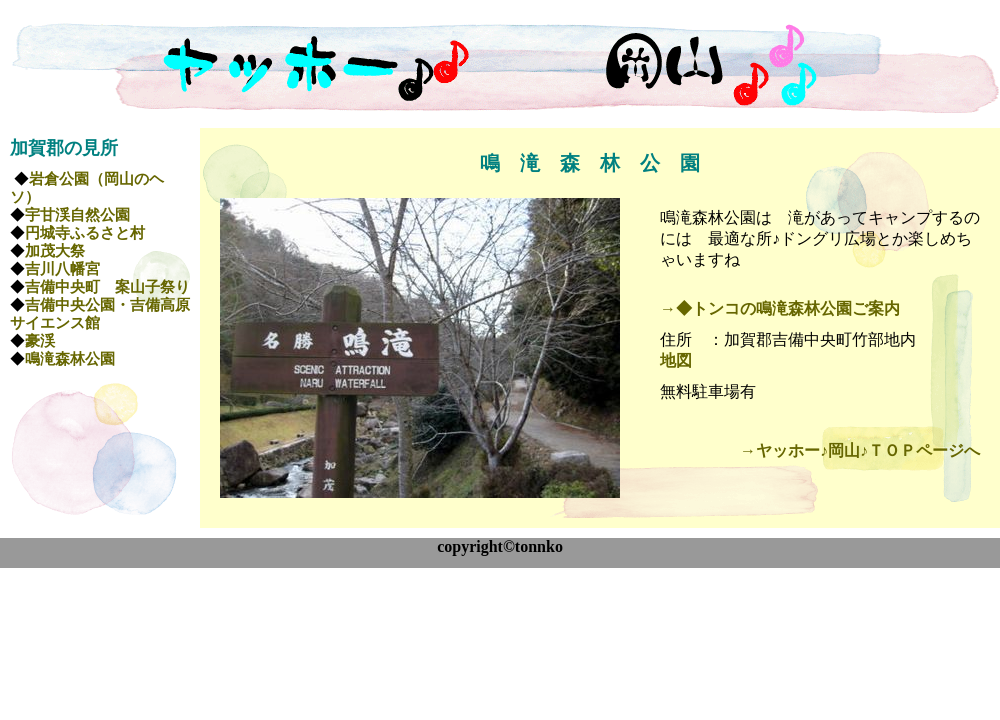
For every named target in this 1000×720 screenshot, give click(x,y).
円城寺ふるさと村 (85, 233)
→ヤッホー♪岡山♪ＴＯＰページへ (860, 450)
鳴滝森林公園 (70, 359)
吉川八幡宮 (62, 269)
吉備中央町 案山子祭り (107, 287)
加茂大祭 (55, 251)
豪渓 (40, 341)
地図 (676, 360)
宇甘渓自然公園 (77, 215)
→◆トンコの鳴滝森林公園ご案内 (780, 308)
